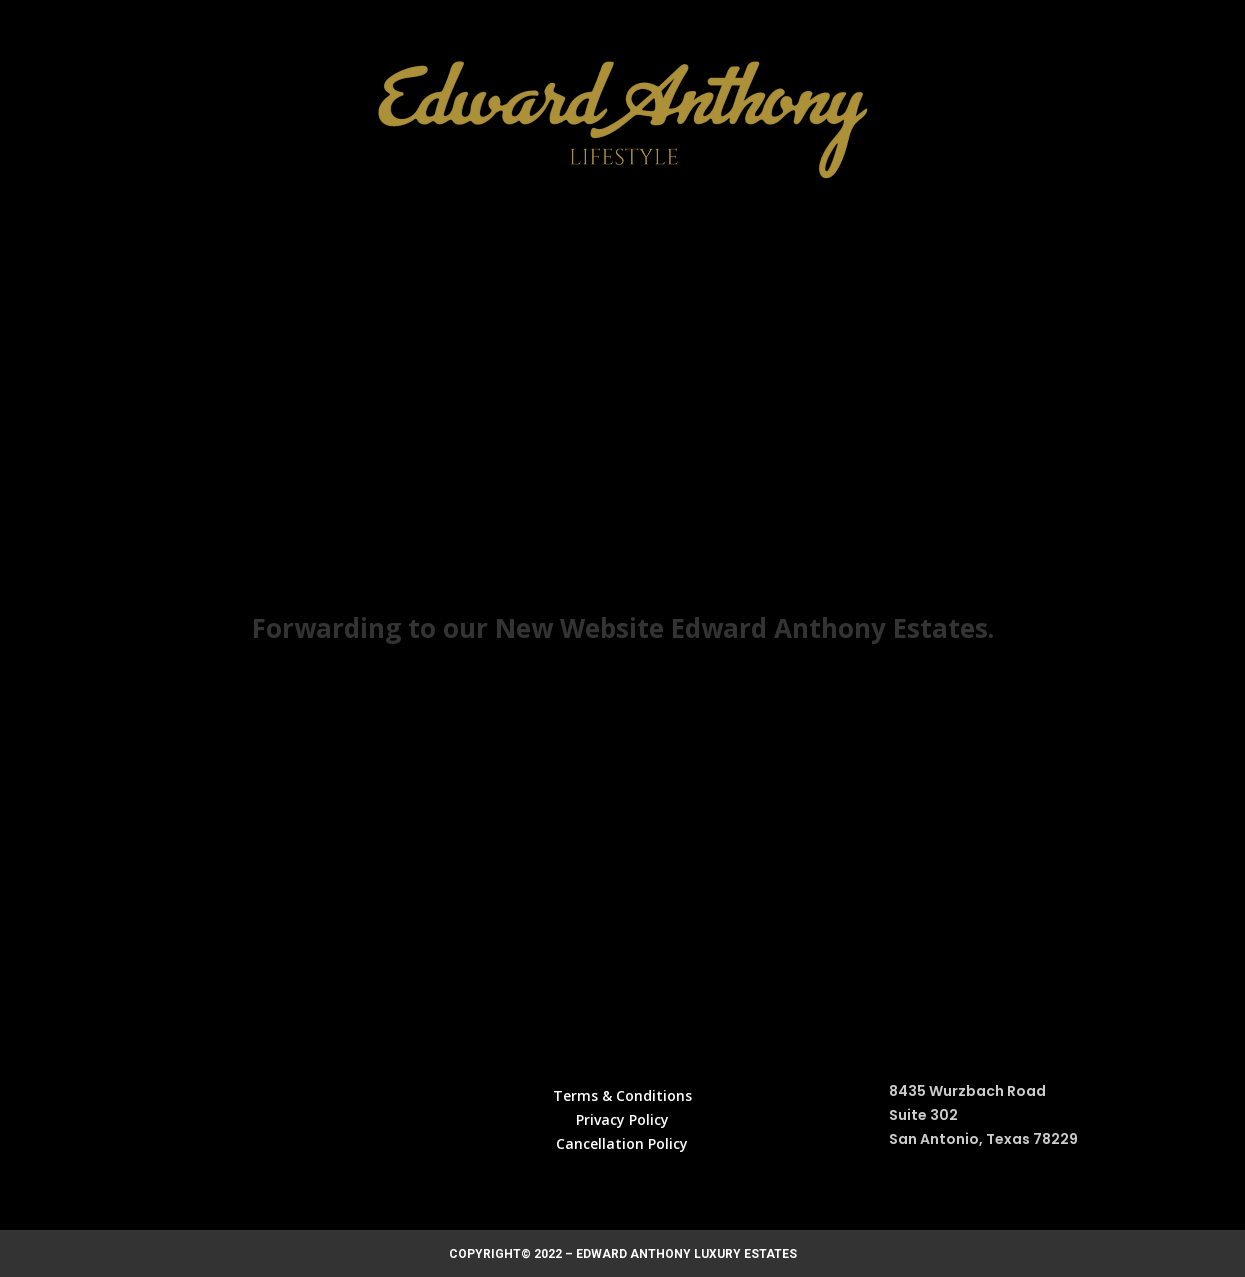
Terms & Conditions (622, 1095)
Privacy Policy (622, 1119)
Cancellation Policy (622, 1143)
